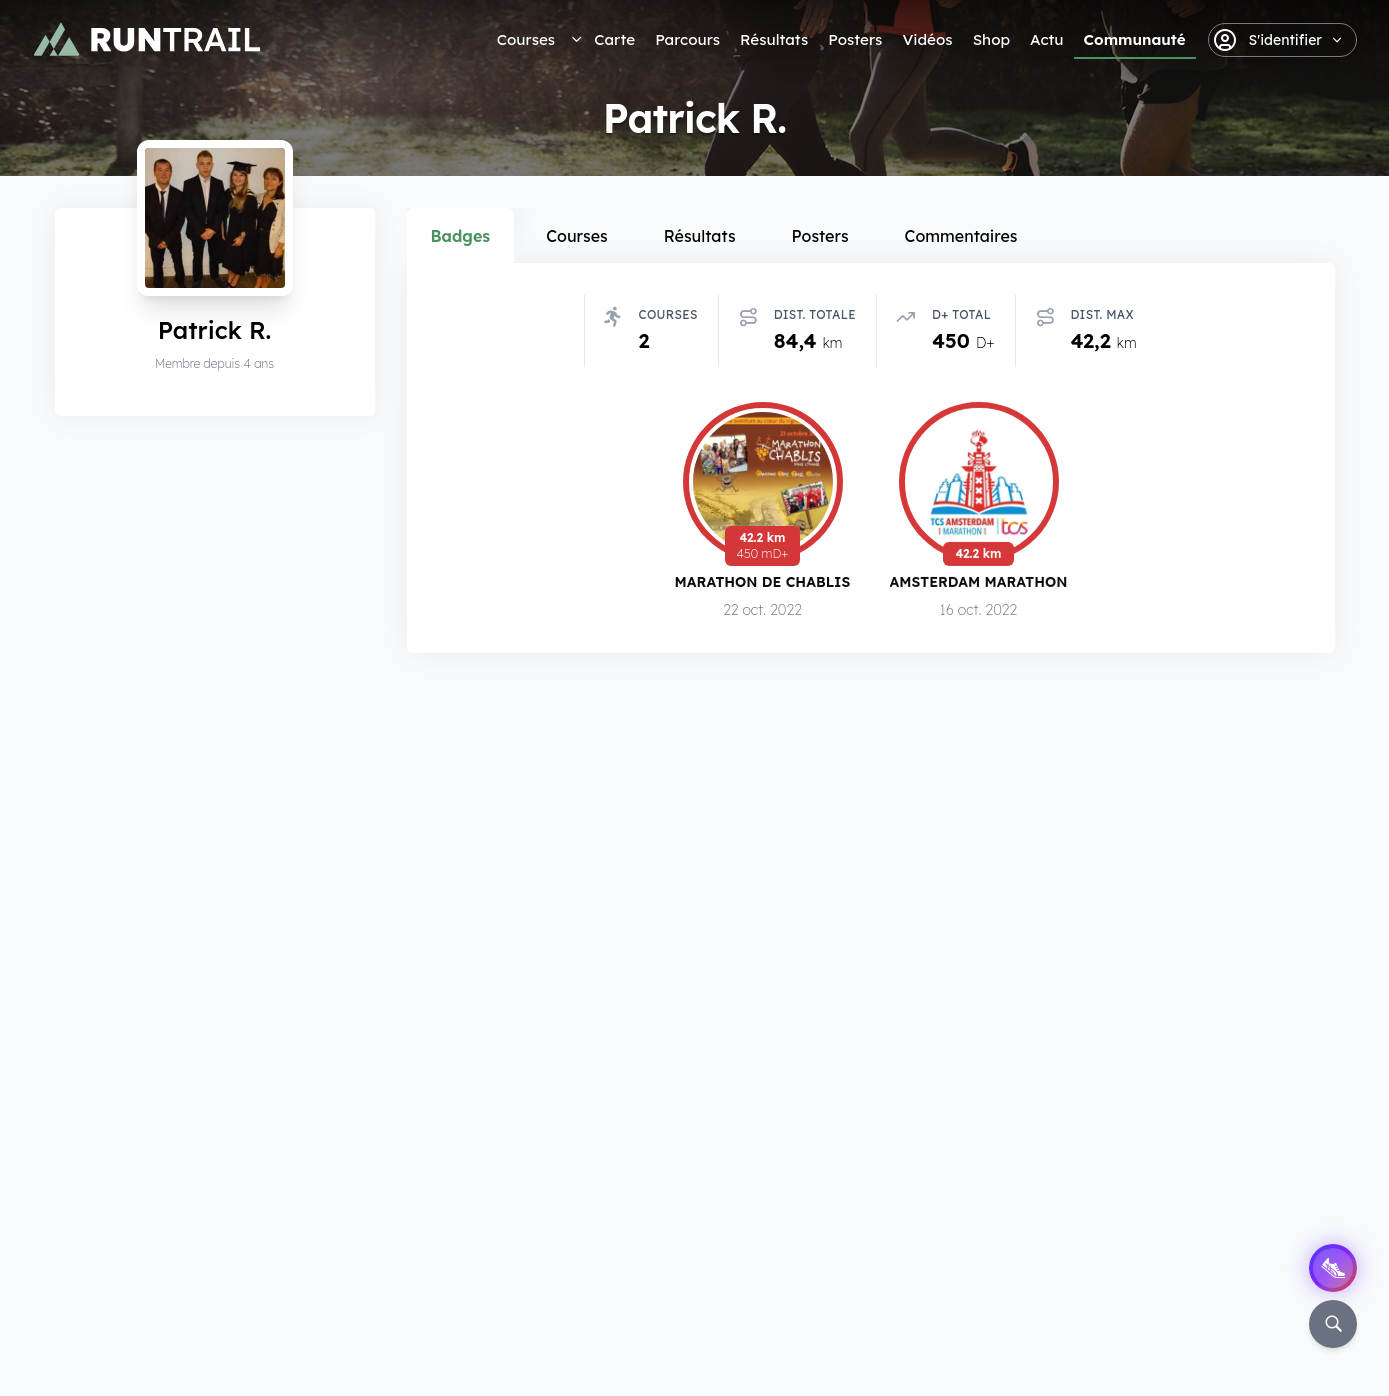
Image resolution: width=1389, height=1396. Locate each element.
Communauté (1135, 39)
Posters (855, 39)
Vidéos (927, 39)
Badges (461, 236)
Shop (991, 39)
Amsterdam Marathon (979, 585)
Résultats (774, 39)
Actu (1046, 39)
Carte (614, 39)
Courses (526, 39)
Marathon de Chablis (763, 584)
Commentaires (961, 236)
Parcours (687, 39)
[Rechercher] (1333, 1324)
